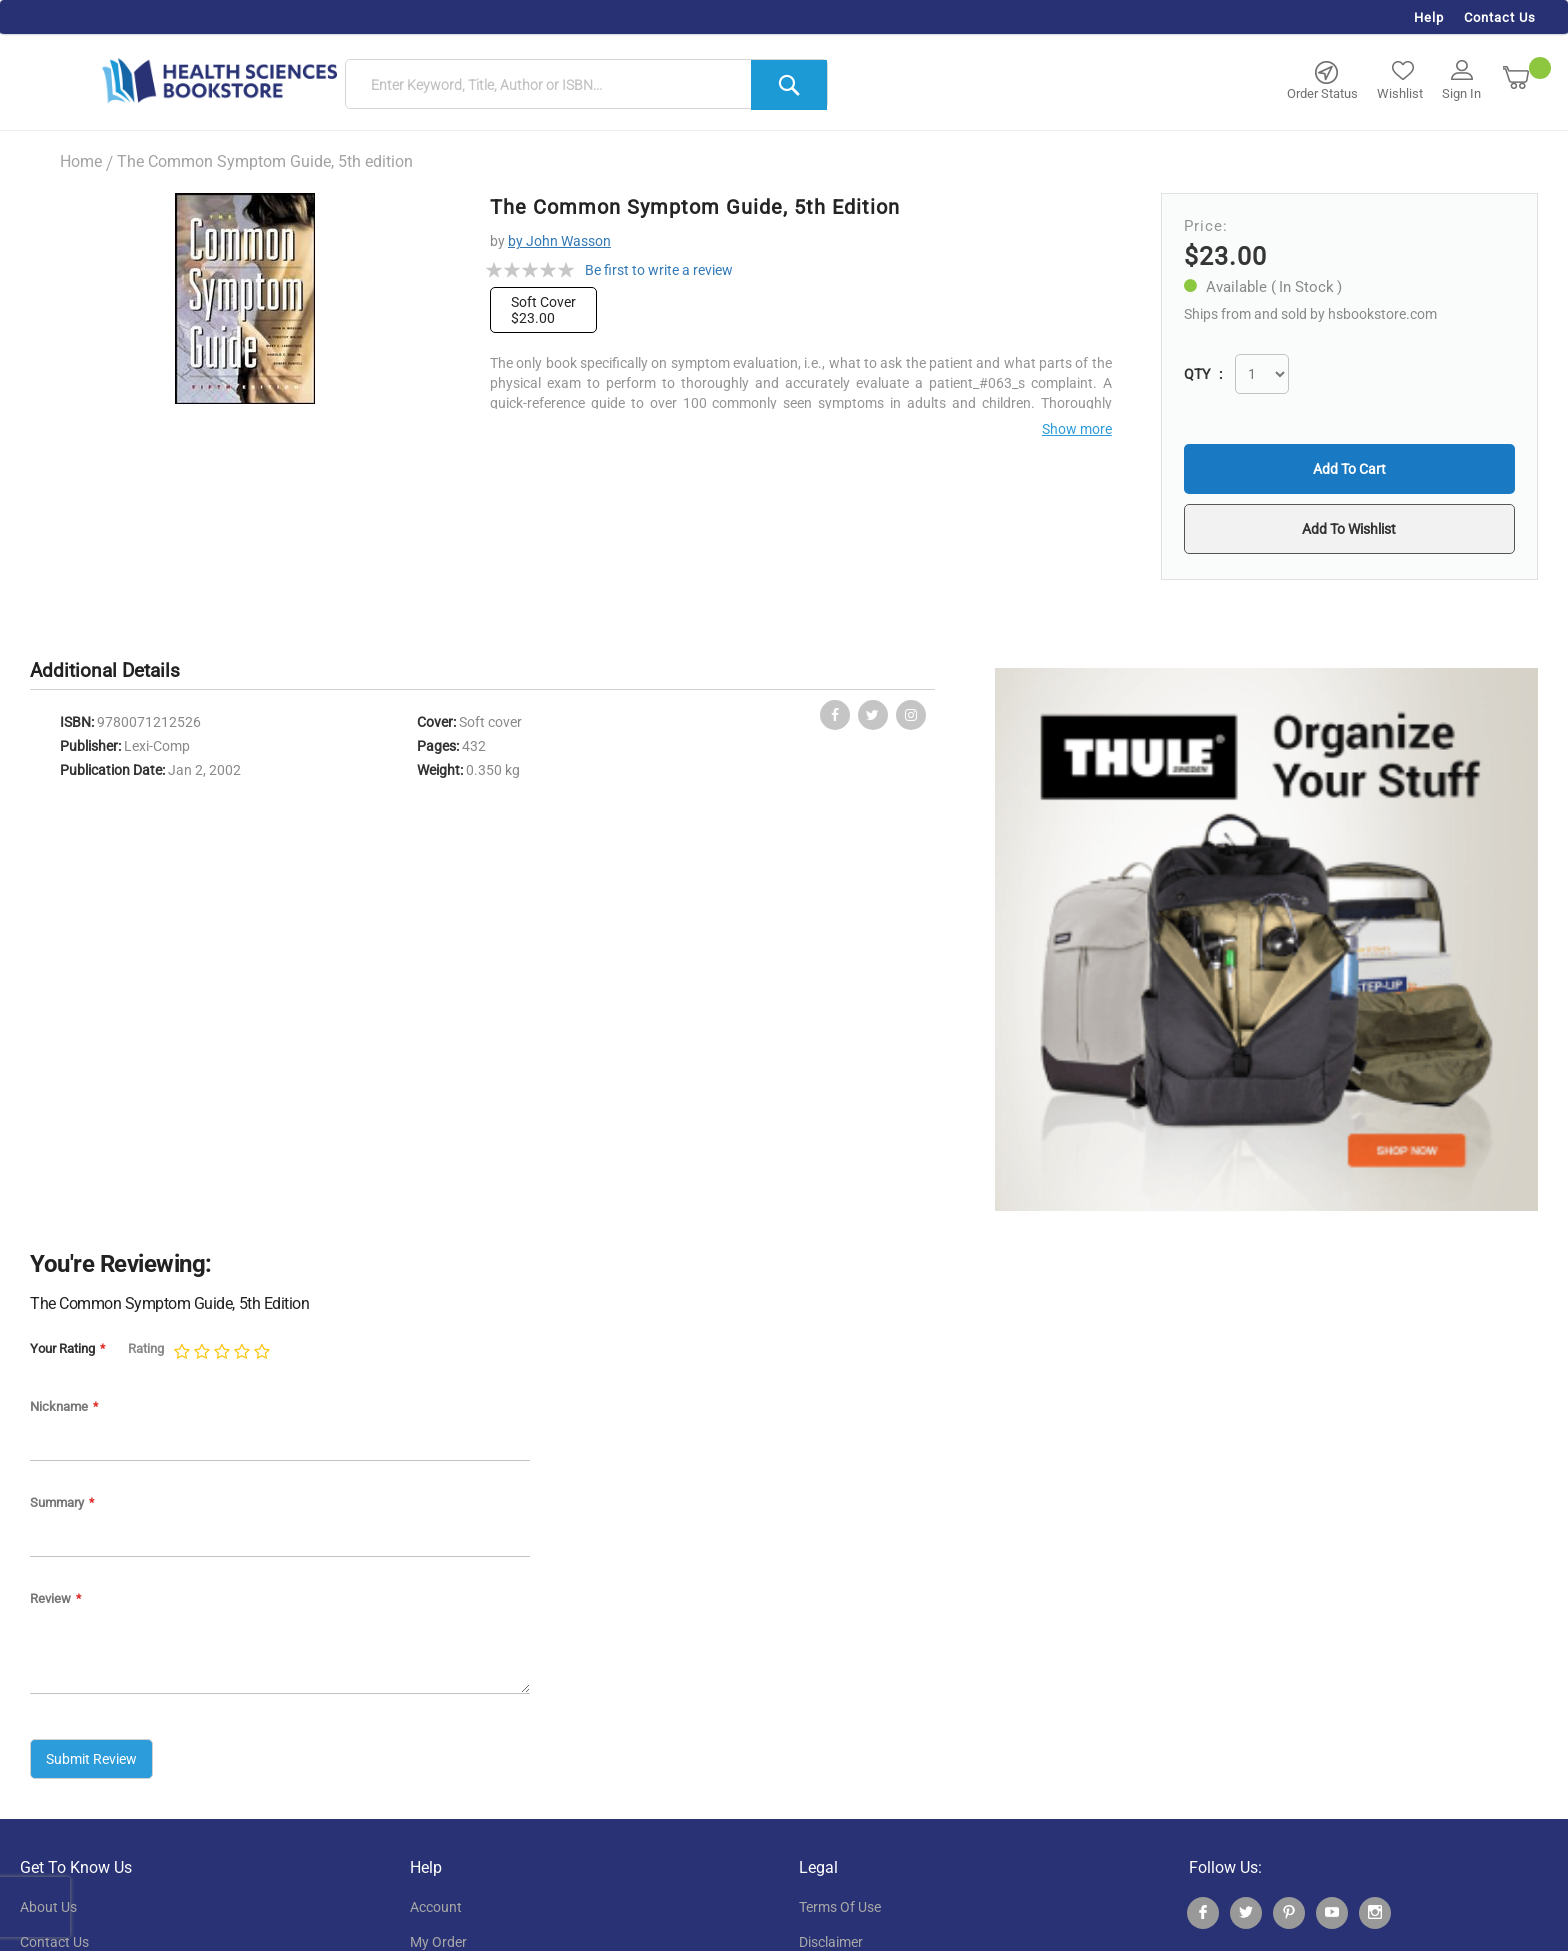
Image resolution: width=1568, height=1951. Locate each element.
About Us (48, 1907)
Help (1429, 17)
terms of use (840, 1907)
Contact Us (1500, 17)
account (436, 1907)
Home (81, 161)
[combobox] (586, 85)
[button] (1349, 529)
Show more (1077, 429)
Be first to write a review (659, 270)
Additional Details (105, 670)
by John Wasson (559, 241)
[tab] (115, 671)
